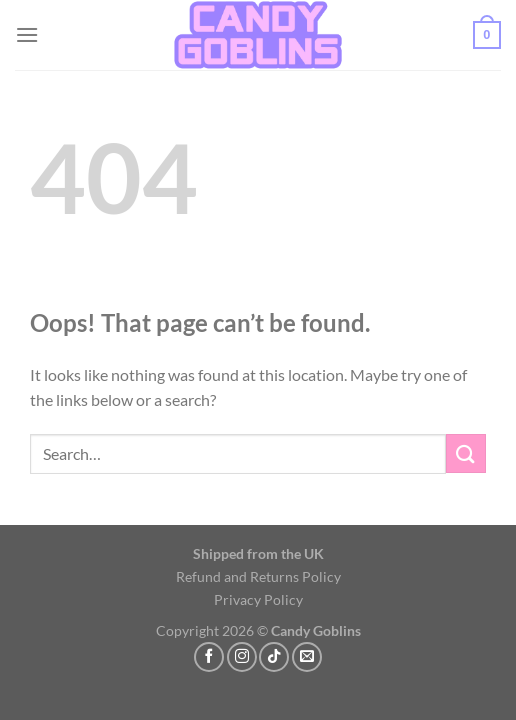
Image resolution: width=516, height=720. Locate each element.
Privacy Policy (258, 599)
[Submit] (466, 453)
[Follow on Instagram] (242, 657)
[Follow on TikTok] (274, 657)
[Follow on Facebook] (209, 657)
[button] (27, 34)
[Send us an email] (307, 657)
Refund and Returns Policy (258, 576)
